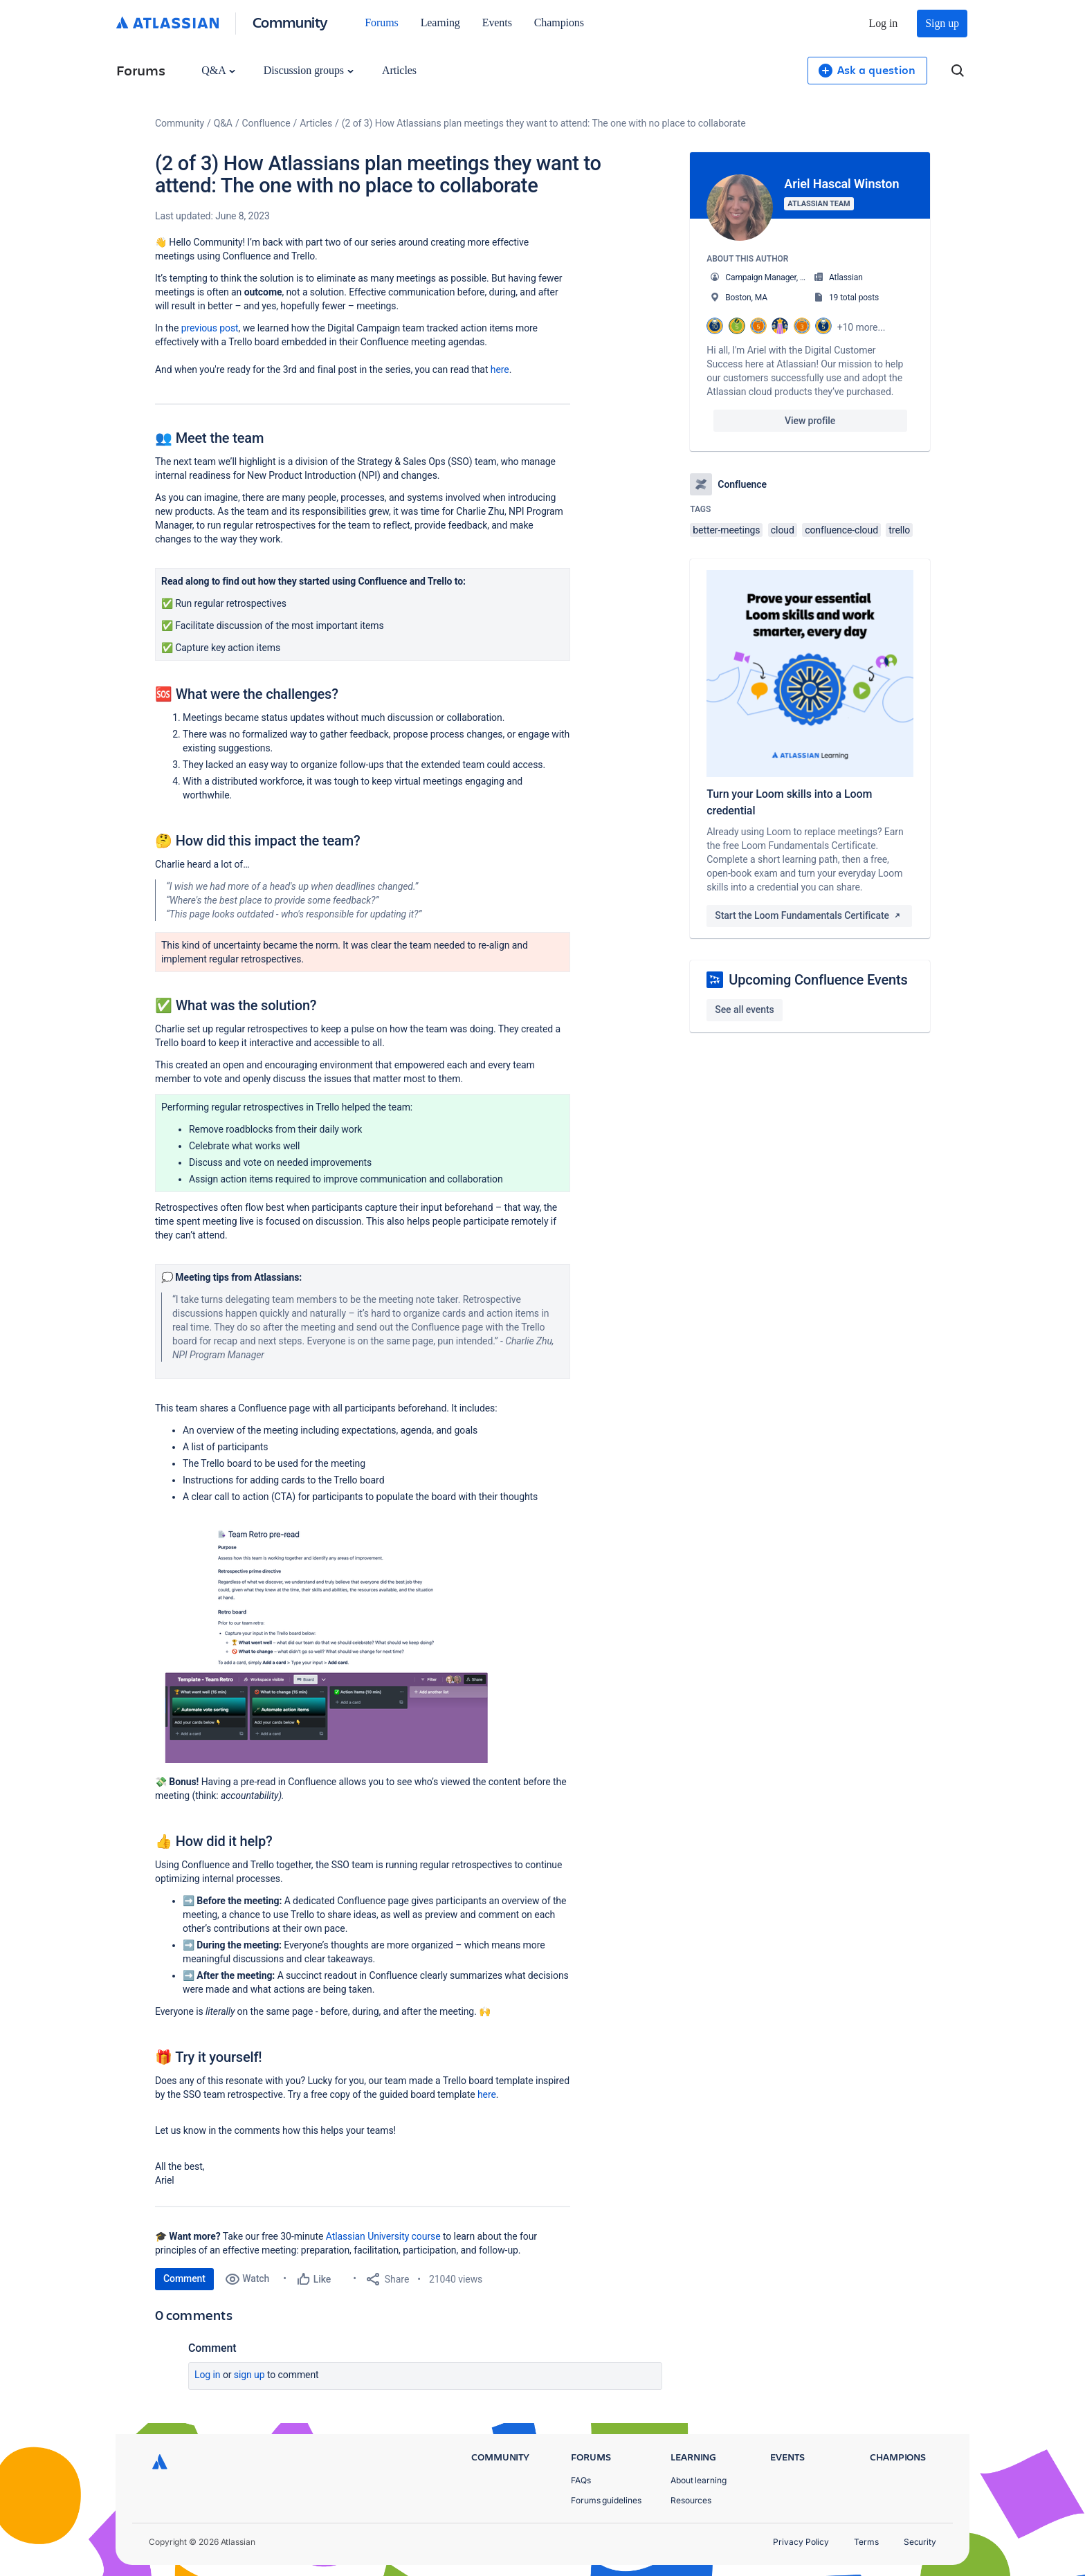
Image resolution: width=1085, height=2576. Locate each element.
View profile (810, 420)
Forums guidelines (606, 2500)
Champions (559, 22)
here (500, 369)
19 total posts (854, 297)
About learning (699, 2480)
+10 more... (861, 327)
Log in (883, 23)
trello (899, 530)
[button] (326, 1644)
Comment (184, 2278)
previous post (210, 328)
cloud (782, 530)
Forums (381, 22)
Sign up (942, 23)
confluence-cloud (841, 530)
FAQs (581, 2480)
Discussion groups (309, 70)
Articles (399, 70)
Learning (440, 22)
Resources (691, 2500)
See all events (744, 1009)
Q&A (218, 70)
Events (497, 22)
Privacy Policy (801, 2542)
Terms (866, 2542)
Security (920, 2542)
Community (290, 22)
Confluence (266, 123)
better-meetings (726, 530)
